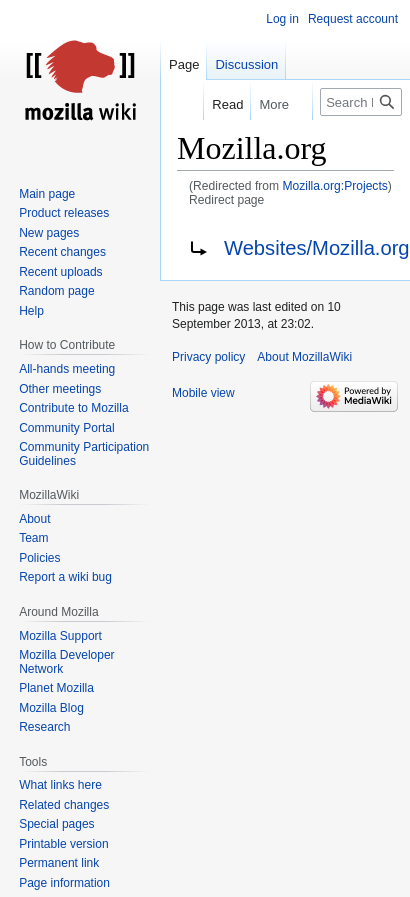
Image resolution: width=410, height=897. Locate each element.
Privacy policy (208, 357)
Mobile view (203, 393)
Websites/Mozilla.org (317, 248)
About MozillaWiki (304, 357)
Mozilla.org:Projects (334, 186)
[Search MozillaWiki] (361, 102)
